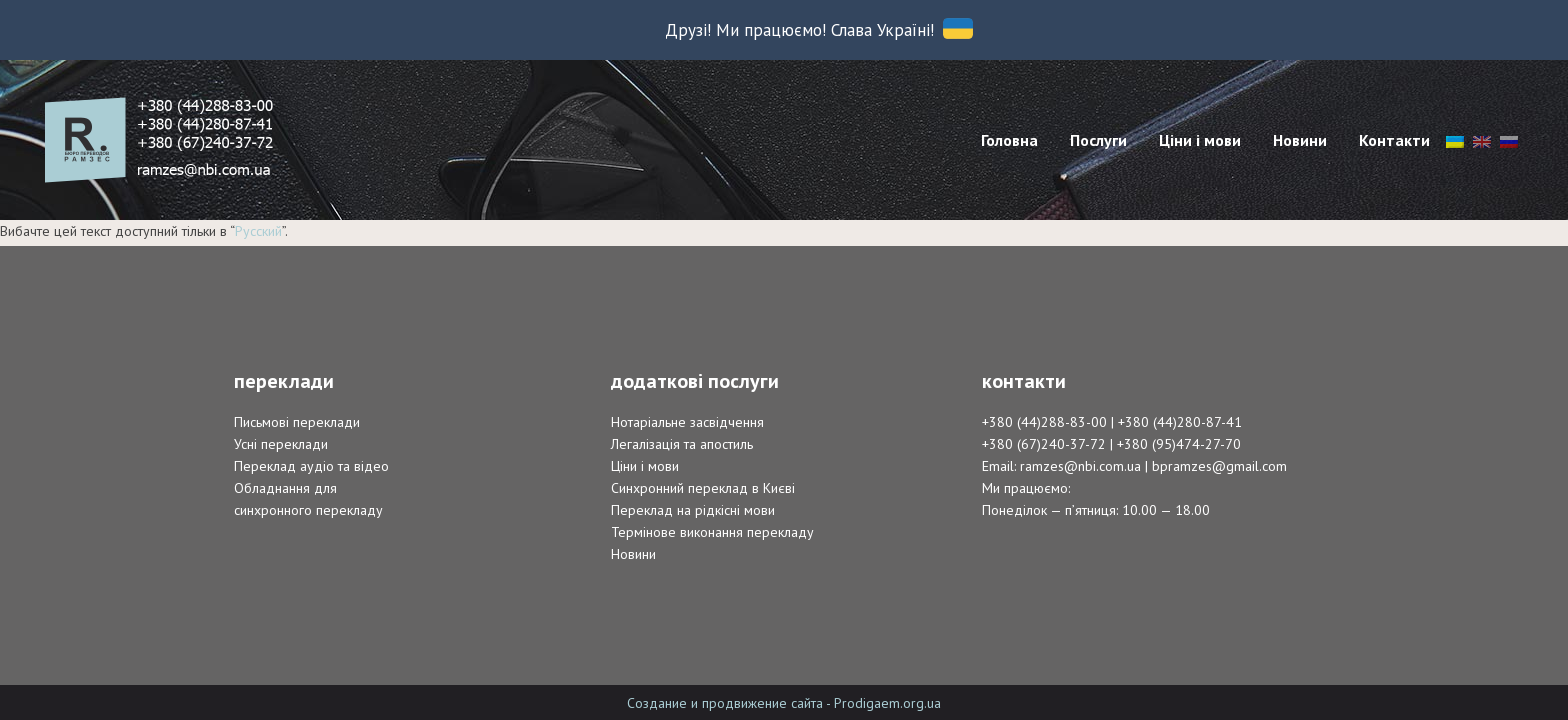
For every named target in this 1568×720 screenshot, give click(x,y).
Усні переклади (281, 444)
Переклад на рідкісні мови (693, 510)
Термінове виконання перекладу (712, 532)
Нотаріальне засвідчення (687, 422)
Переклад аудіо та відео (311, 466)
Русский (258, 231)
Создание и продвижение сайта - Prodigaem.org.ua (784, 703)
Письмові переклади (297, 422)
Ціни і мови (645, 466)
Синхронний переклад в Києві (703, 488)
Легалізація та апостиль (682, 444)
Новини (633, 554)
